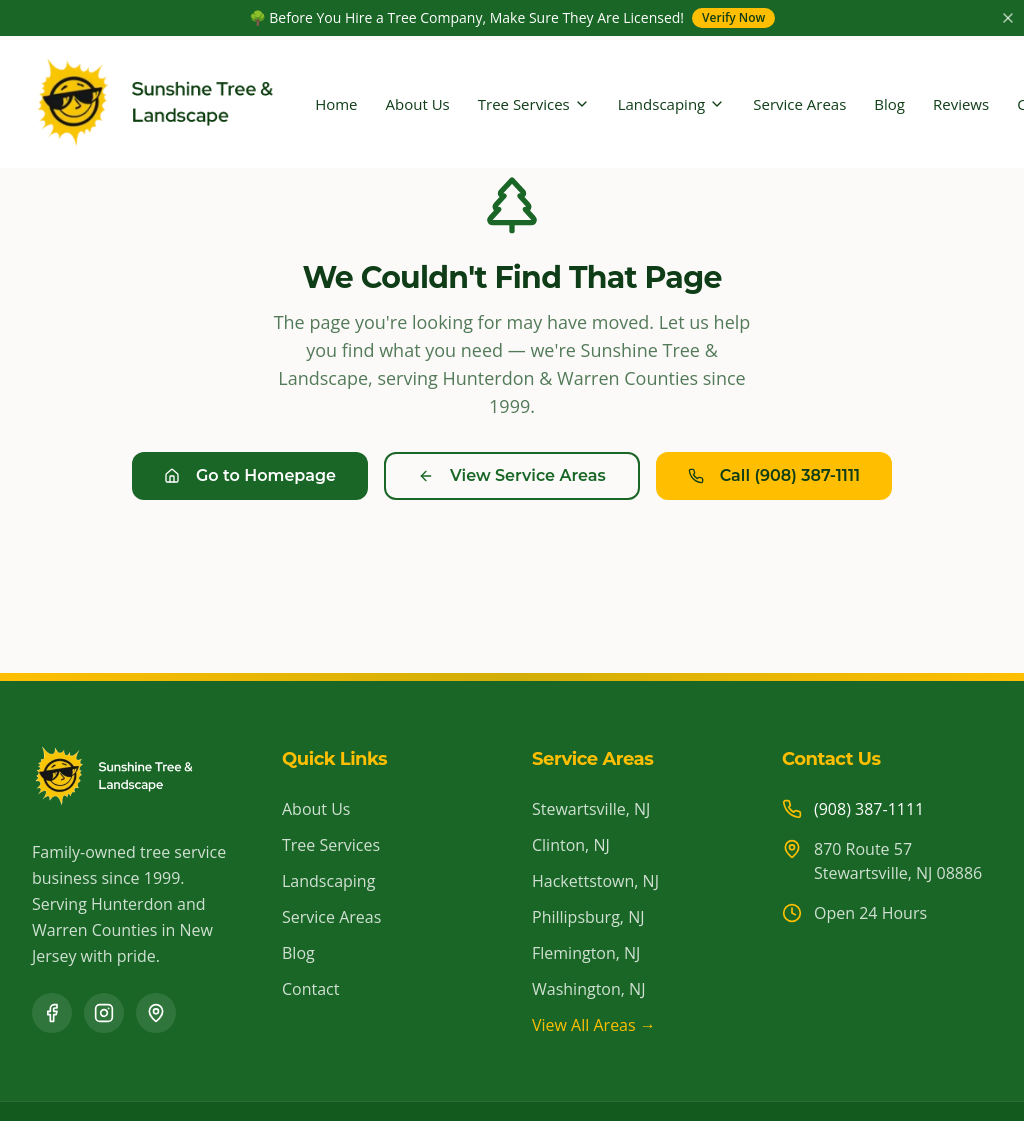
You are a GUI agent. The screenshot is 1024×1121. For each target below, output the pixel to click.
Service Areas (799, 104)
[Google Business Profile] (156, 1013)
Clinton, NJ (571, 845)
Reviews (961, 104)
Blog (889, 104)
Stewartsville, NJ (591, 809)
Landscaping (672, 104)
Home (336, 104)
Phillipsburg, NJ (588, 917)
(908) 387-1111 (869, 809)
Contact (310, 989)
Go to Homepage (250, 475)
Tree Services (534, 104)
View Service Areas (512, 475)
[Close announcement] (1008, 18)
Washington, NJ (588, 989)
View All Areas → (594, 1025)
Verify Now (733, 17)
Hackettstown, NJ (595, 881)
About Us (418, 104)
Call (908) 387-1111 (774, 475)
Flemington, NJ (586, 953)
